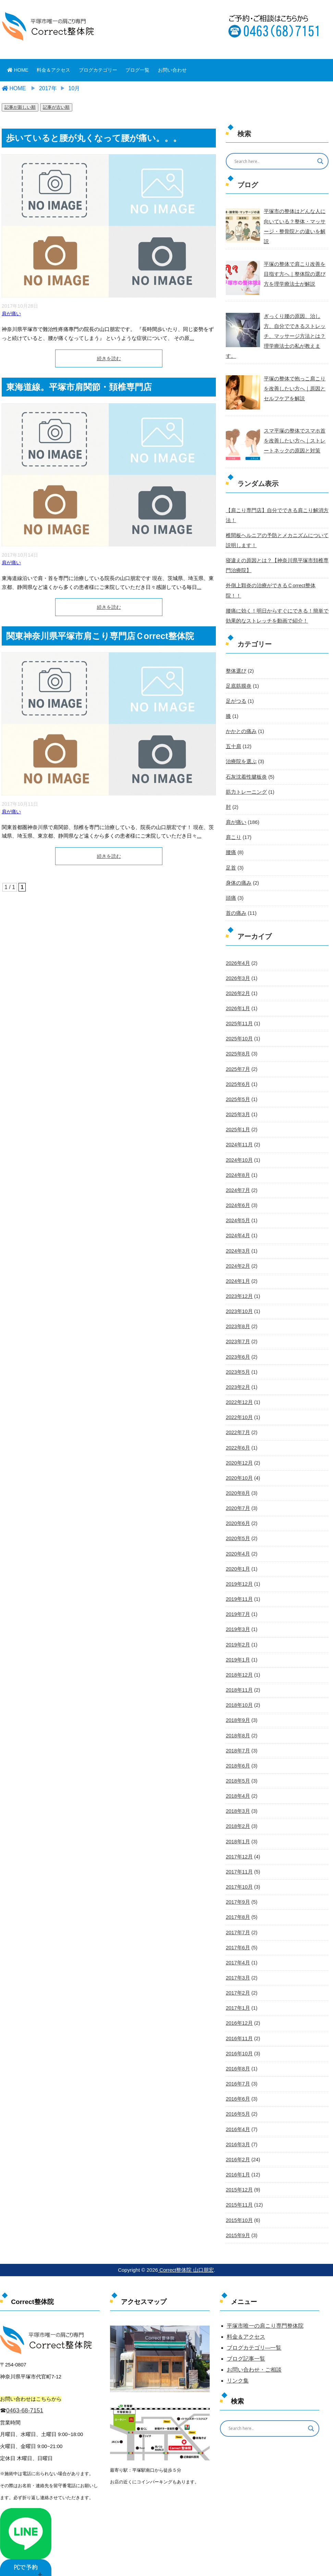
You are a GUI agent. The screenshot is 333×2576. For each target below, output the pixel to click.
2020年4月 (237, 1524)
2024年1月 (237, 1254)
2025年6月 (237, 1059)
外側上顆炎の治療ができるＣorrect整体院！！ (275, 574)
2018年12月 (239, 1644)
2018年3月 (237, 1780)
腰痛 (230, 828)
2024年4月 (237, 1209)
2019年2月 (237, 1614)
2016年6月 (237, 2065)
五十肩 (233, 723)
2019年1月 (237, 1629)
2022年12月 (239, 1374)
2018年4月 (237, 1765)
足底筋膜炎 (238, 663)
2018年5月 (237, 1749)
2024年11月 (239, 1119)
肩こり (233, 813)
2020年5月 (237, 1509)
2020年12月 (239, 1434)
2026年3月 (237, 953)
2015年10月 (239, 2185)
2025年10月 (239, 1013)
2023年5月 (237, 1344)
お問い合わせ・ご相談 (254, 2335)
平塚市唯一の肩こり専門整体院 (265, 2291)
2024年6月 (237, 1179)
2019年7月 (237, 1584)
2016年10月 (239, 2020)
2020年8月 (237, 1464)
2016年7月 (237, 2050)
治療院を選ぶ (240, 738)
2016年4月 (237, 2095)
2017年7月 (237, 1900)
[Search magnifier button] (320, 161)
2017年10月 (239, 1855)
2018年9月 (237, 1689)
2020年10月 (239, 1449)
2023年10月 (239, 1284)
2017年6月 (237, 1915)
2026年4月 (237, 938)
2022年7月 (237, 1404)
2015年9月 (237, 2200)
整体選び (235, 648)
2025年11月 (239, 999)
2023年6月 (237, 1329)
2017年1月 (237, 1975)
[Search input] (272, 161)
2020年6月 (237, 1494)
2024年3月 (237, 1224)
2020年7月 (237, 1479)
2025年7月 (237, 1044)
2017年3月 (237, 1945)
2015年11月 (239, 2170)
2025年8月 (237, 1028)
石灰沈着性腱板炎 (245, 753)
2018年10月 (239, 1674)
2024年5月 (237, 1194)
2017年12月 (239, 1825)
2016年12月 (239, 1990)
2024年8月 (237, 1148)
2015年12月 (239, 2155)
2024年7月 (237, 1164)
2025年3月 (237, 1088)
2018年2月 (237, 1795)
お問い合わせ (172, 70)
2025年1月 (237, 1104)
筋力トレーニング (245, 768)
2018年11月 (239, 1660)
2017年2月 (237, 1960)
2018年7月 (237, 1720)
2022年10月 (239, 1389)
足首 (230, 844)
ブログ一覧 (137, 70)
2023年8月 (237, 1299)
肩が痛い (11, 313)
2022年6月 (237, 1419)
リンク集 (238, 2346)
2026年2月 (237, 968)
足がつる (235, 678)
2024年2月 (237, 1239)
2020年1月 (237, 1539)
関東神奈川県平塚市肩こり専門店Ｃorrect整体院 (100, 636)
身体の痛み (238, 859)
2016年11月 (239, 2005)
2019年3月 (237, 1599)
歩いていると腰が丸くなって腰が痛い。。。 (94, 138)
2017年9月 (237, 1870)
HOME (17, 70)
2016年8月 (237, 2035)
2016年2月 (237, 2125)
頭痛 (230, 873)
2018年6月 (237, 1735)
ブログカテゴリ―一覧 (254, 2313)
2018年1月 (237, 1810)
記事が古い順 (56, 107)
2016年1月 (237, 2140)
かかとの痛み (240, 708)
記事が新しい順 (20, 107)
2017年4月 (237, 1930)
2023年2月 (237, 1359)
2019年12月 (239, 1554)
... (191, 338)
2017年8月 (237, 1885)
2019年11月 (239, 1569)
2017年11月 (239, 1840)
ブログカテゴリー (98, 70)
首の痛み (235, 888)
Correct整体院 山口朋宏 (186, 2235)
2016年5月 (237, 2080)
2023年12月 (239, 1269)
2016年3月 (237, 2110)
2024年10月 (239, 1134)
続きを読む (109, 358)
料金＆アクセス (53, 70)
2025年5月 (237, 1074)
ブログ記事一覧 (246, 2324)
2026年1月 (237, 983)
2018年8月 (237, 1705)
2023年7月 (237, 1314)
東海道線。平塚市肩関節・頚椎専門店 (79, 387)
